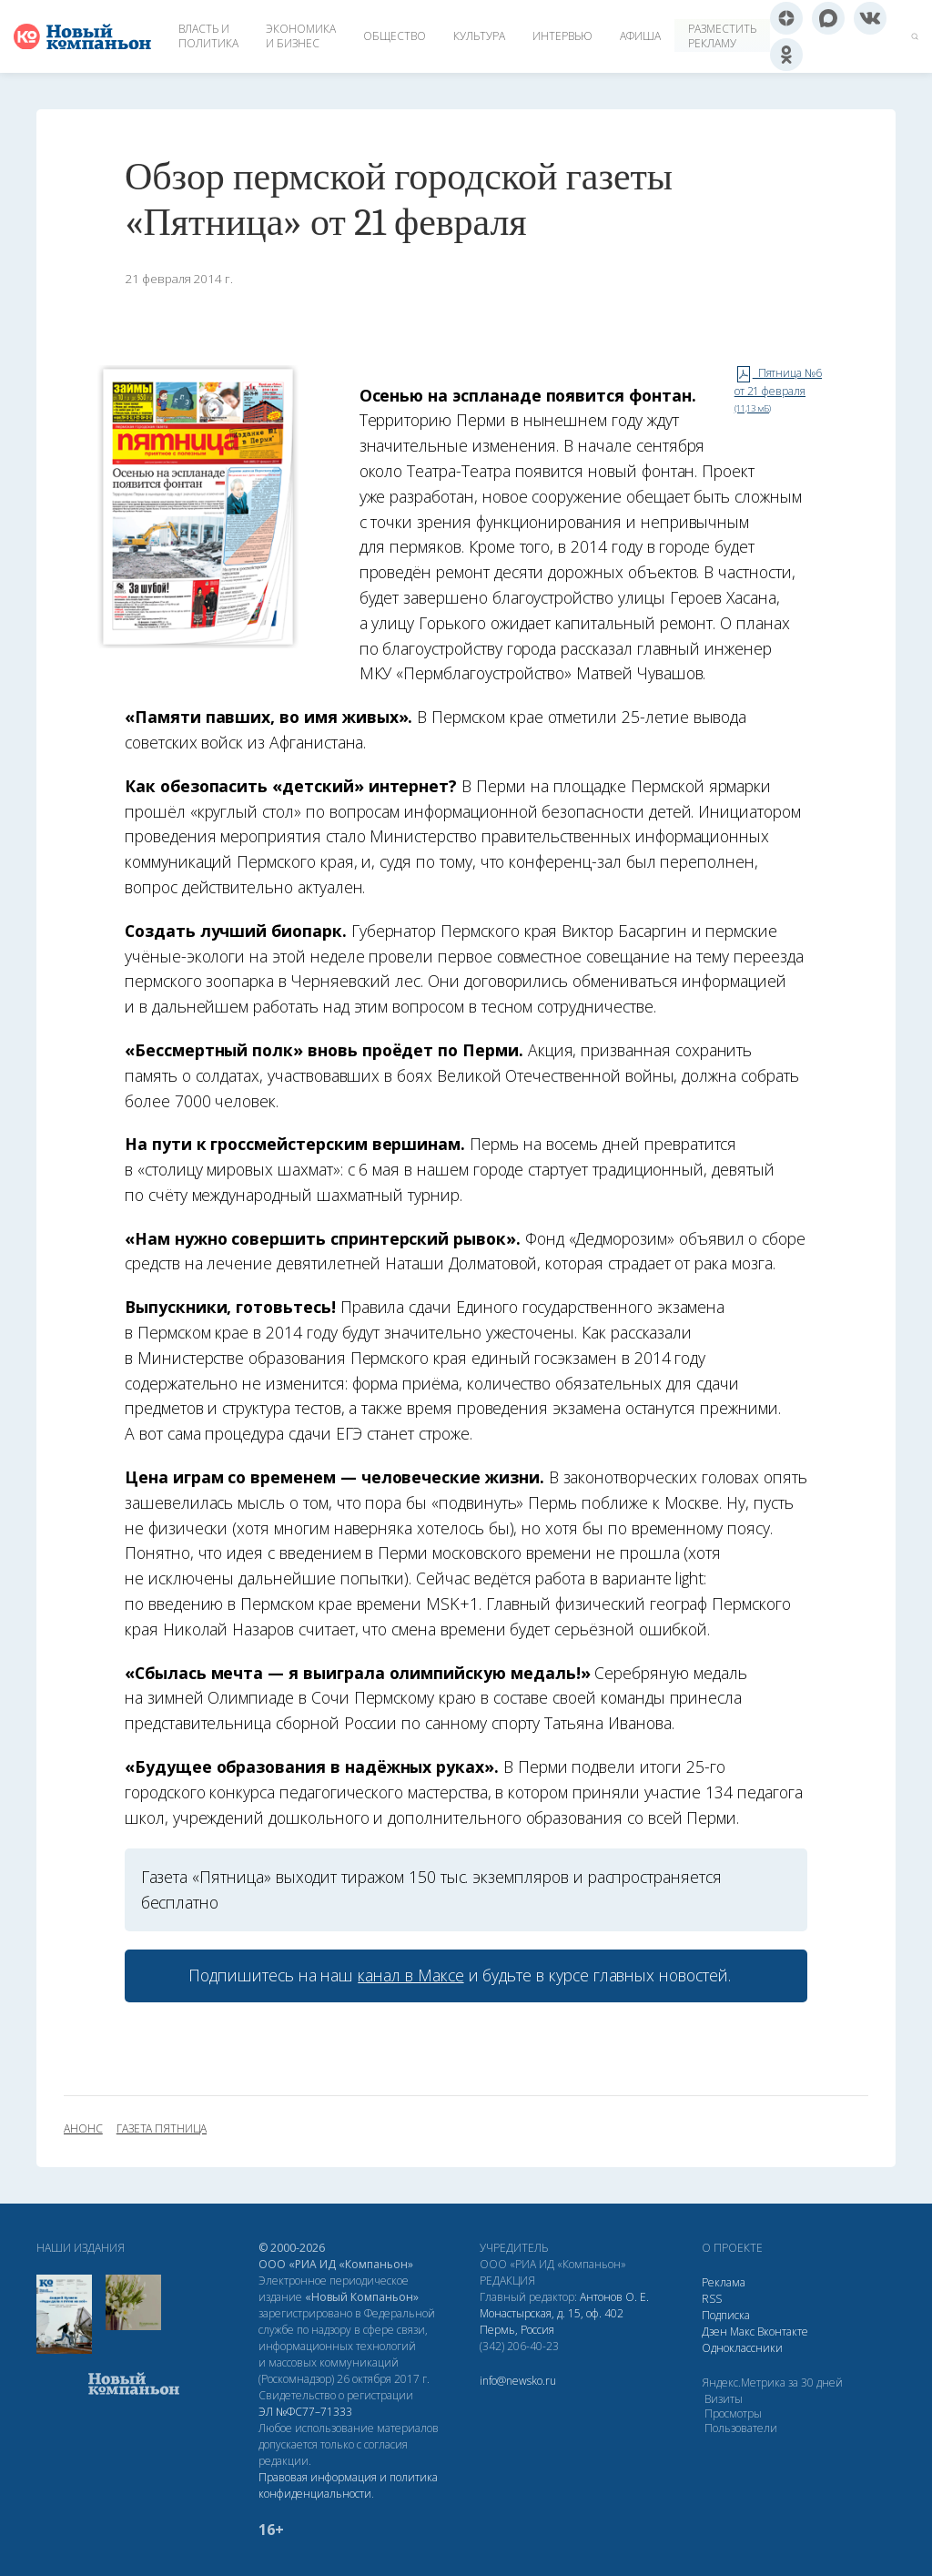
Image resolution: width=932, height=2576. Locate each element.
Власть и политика (208, 36)
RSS (712, 2298)
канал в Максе (410, 1975)
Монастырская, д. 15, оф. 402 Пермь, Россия (551, 2321)
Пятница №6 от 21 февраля (778, 389)
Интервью (562, 36)
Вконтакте (782, 2331)
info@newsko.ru (518, 2380)
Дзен (714, 2331)
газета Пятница (161, 2129)
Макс (742, 2331)
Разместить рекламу (722, 36)
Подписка (726, 2315)
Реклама (723, 2282)
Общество (394, 36)
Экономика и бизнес (301, 36)
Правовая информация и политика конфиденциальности (348, 2485)
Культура (479, 36)
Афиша (640, 36)
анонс (83, 2129)
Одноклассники (742, 2348)
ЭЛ (305, 2411)
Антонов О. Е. (614, 2297)
